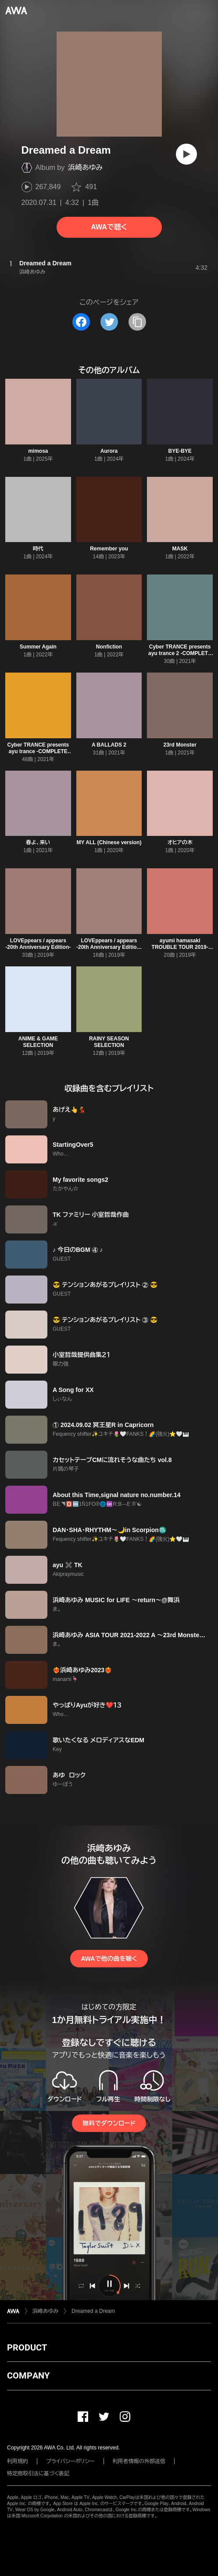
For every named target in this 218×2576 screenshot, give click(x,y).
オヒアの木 (180, 842)
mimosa (38, 451)
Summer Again (38, 647)
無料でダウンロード (108, 2123)
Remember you (109, 549)
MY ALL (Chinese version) (109, 842)
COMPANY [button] (28, 2375)
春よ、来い (38, 842)
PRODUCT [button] (27, 2347)
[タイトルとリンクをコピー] (137, 322)
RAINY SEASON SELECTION (109, 1042)
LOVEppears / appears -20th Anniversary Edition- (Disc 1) (109, 947)
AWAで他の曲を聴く (109, 1958)
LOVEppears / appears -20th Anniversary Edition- (38, 943)
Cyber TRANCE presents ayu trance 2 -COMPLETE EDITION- (179, 653)
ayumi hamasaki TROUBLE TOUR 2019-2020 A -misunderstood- (180, 947)
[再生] (186, 154)
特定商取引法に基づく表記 (38, 2473)
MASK (179, 549)
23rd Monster (179, 745)
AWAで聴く (109, 227)
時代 (38, 549)
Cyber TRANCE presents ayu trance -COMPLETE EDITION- (38, 751)
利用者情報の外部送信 (139, 2461)
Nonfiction (109, 647)
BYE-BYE (179, 451)
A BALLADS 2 (109, 745)
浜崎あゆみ (85, 167)
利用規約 (17, 2461)
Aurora (109, 451)
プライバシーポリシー (70, 2461)
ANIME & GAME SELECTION (38, 1042)
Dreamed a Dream (93, 2311)
